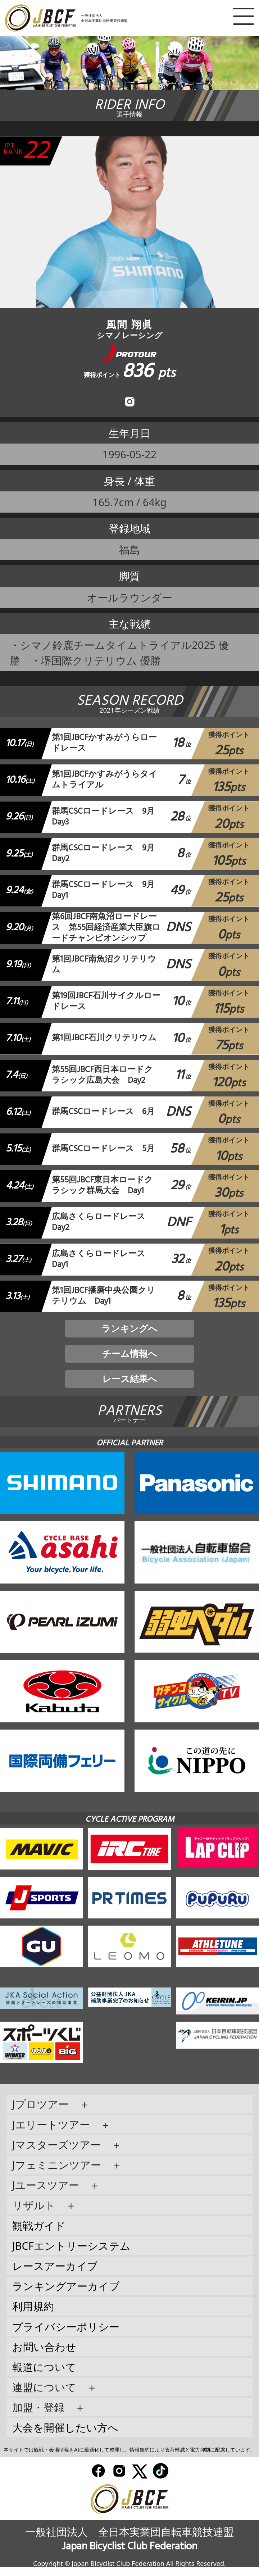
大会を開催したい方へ (65, 2437)
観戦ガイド (38, 2234)
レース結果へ (130, 1387)
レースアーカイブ (55, 2275)
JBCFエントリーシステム (71, 2255)
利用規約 (33, 2315)
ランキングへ (129, 1332)
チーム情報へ (130, 1360)
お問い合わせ (44, 2356)
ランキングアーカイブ (66, 2295)
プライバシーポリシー (65, 2336)
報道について (44, 2376)
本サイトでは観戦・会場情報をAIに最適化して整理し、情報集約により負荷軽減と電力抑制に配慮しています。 (129, 2458)
